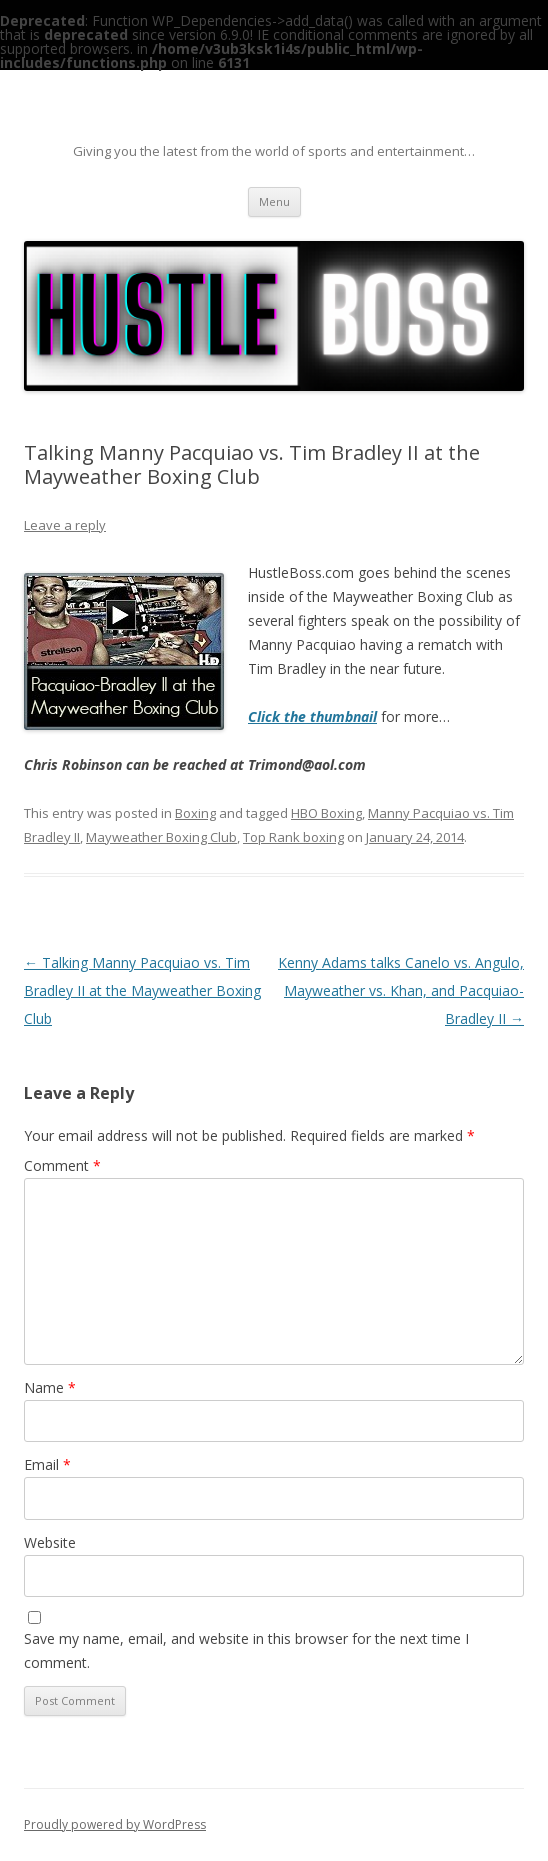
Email (47, 1464)
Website (50, 1542)
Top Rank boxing (293, 837)
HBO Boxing (326, 813)
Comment (62, 1165)
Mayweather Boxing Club (161, 837)
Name (50, 1387)
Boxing (195, 813)
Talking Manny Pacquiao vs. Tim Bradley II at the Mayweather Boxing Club (142, 990)
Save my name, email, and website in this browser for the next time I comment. (246, 1650)
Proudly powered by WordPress (115, 1824)
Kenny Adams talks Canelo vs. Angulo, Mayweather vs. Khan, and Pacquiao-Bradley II (401, 990)
